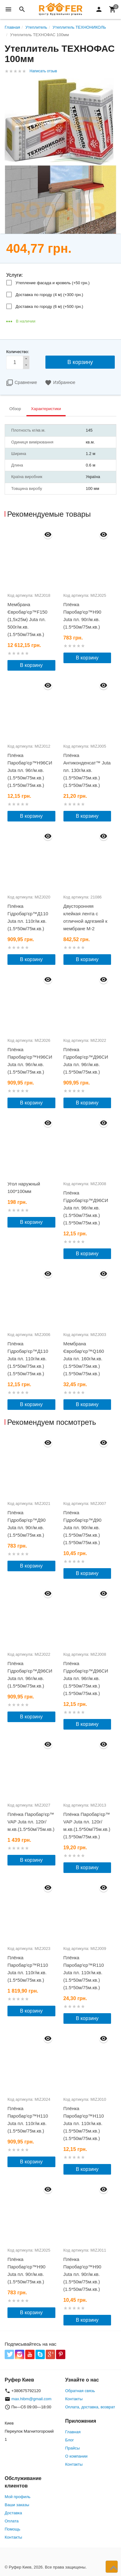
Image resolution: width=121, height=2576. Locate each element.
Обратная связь (80, 2390)
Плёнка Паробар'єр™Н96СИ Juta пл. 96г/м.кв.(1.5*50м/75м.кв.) (29, 1061)
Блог (69, 2440)
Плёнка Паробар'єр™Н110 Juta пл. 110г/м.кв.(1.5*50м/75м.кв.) (27, 2119)
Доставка (13, 2513)
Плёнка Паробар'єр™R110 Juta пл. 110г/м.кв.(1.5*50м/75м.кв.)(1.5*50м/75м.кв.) (83, 1972)
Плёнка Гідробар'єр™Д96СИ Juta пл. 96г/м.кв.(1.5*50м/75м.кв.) (85, 1061)
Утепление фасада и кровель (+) (53, 282)
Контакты (74, 2398)
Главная (73, 2432)
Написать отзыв (43, 71)
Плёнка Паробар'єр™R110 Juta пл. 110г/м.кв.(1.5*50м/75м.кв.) (27, 1969)
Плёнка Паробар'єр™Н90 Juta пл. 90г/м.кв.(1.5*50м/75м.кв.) (82, 616)
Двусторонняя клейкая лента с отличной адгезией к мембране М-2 (85, 917)
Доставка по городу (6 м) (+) (49, 306)
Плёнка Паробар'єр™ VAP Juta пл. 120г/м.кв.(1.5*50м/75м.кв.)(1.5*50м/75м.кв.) (86, 1825)
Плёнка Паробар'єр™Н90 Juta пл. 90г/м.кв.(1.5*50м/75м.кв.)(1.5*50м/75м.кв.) (82, 2274)
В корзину (31, 665)
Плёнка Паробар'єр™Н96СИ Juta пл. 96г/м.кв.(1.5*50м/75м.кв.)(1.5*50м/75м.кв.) (29, 770)
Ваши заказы (17, 2504)
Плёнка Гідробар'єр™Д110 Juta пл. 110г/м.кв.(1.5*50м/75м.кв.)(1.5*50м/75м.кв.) (27, 1358)
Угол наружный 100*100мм (23, 1187)
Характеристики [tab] (46, 408)
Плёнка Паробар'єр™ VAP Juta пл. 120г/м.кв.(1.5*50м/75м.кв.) (30, 1822)
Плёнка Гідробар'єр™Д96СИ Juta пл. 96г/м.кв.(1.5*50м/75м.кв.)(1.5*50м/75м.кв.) (85, 1207)
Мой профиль (17, 2496)
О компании (76, 2456)
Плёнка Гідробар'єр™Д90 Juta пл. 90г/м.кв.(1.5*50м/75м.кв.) (26, 1524)
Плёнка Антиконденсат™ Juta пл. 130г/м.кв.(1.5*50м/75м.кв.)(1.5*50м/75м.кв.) (87, 770)
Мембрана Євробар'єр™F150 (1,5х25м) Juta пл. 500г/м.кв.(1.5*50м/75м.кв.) (27, 619)
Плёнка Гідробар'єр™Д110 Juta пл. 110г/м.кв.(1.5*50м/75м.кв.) (27, 917)
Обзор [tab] (15, 408)
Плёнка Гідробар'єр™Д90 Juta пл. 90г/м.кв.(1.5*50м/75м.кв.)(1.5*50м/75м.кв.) (82, 1527)
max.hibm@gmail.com (32, 2398)
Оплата (12, 2521)
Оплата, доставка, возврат (90, 2407)
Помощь (12, 2529)
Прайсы (72, 2448)
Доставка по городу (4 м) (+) (49, 294)
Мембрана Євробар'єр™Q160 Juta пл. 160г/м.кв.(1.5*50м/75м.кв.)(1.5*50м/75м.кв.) (83, 1358)
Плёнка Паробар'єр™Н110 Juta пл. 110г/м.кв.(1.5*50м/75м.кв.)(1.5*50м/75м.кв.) (83, 2123)
